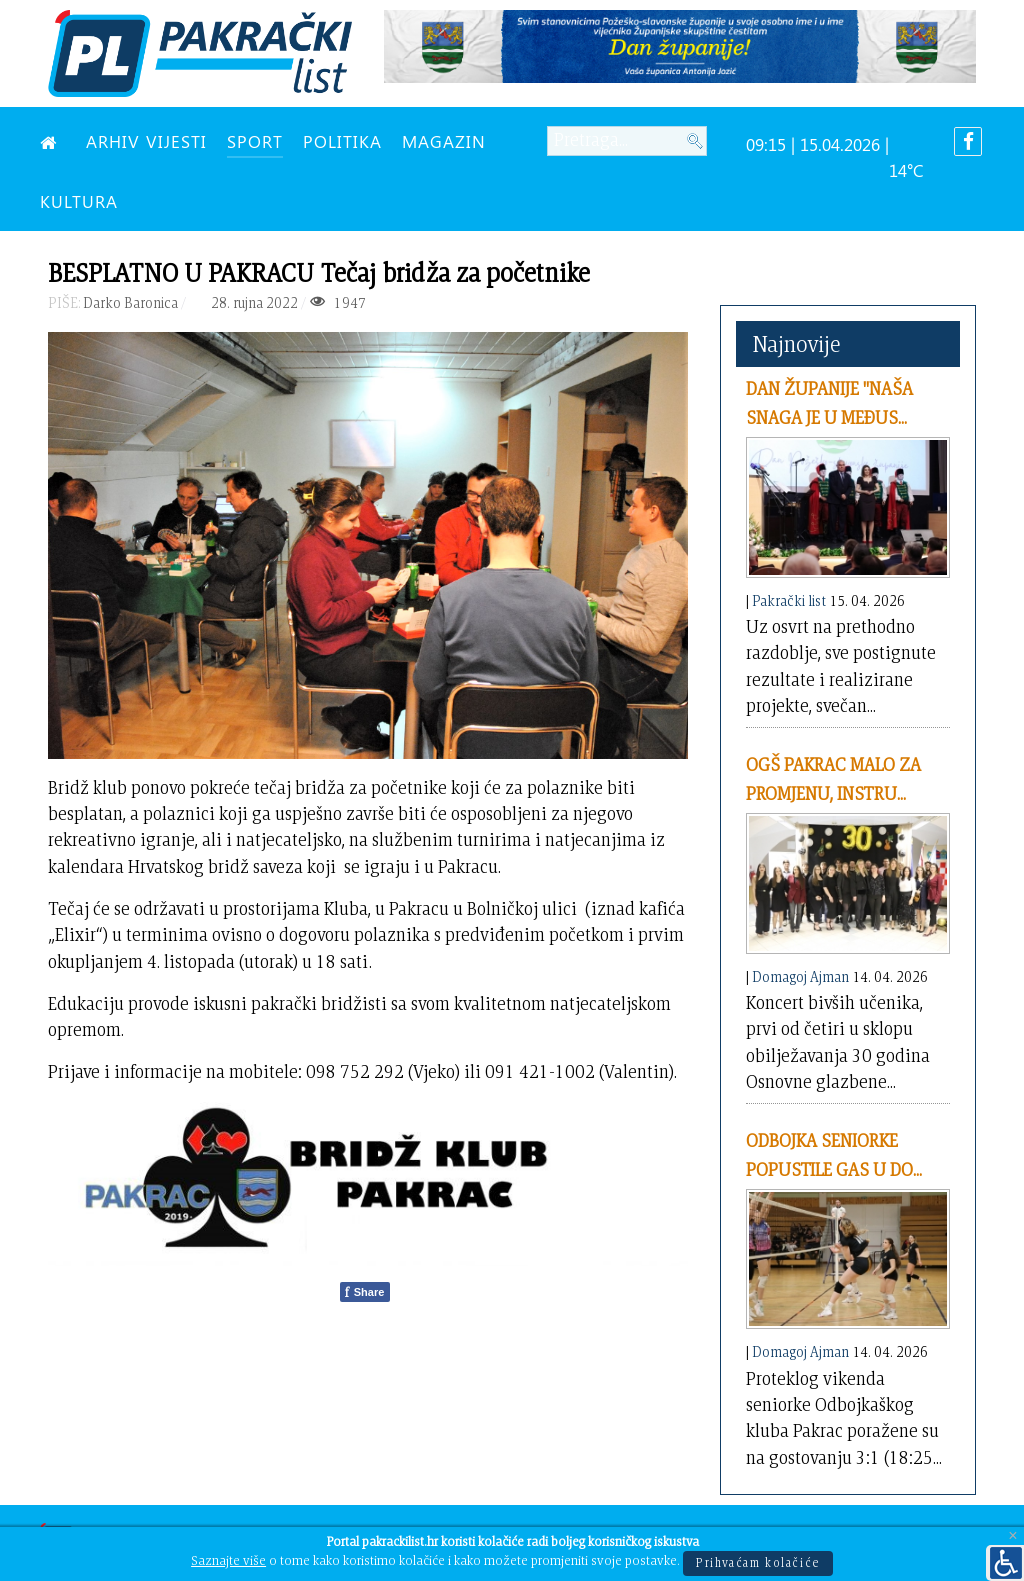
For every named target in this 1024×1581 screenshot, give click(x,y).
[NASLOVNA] (53, 141)
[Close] (1013, 1536)
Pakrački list (789, 600)
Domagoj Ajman (800, 976)
